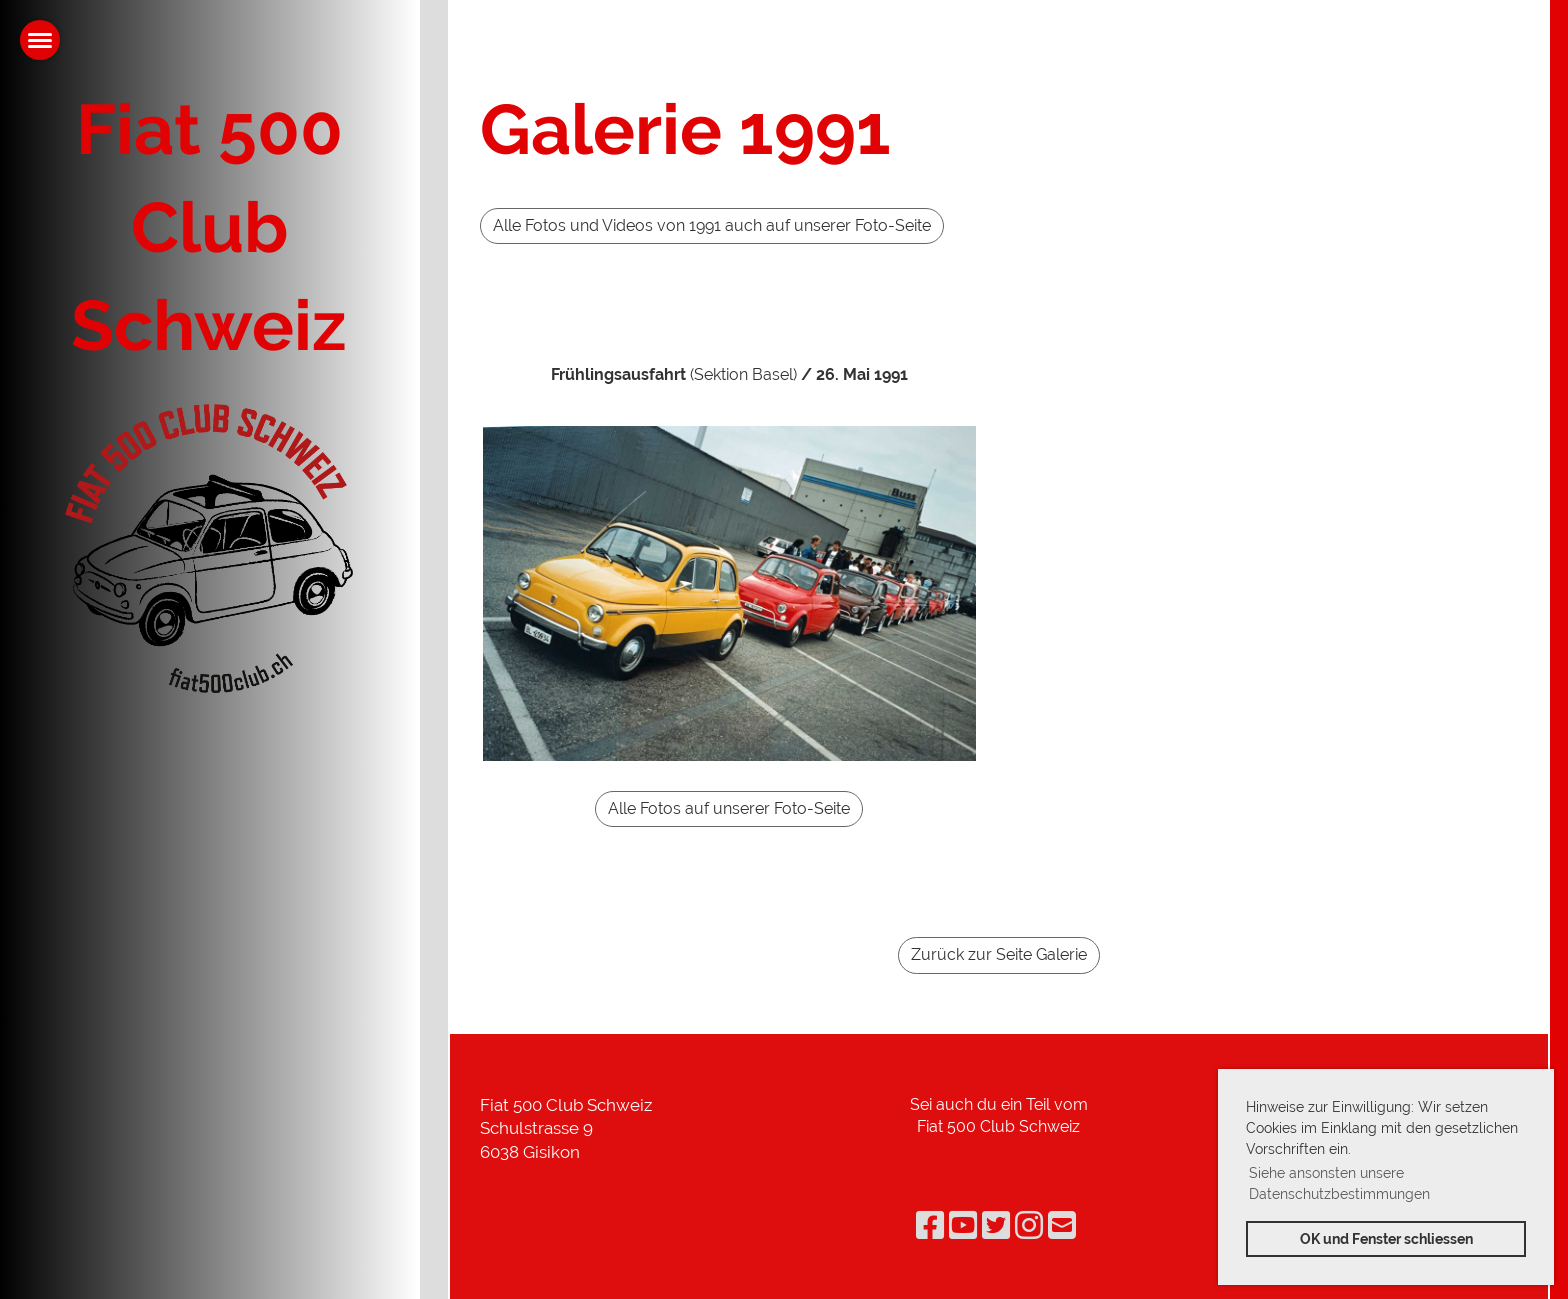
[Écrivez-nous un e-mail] (1062, 1225)
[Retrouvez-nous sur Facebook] (930, 1225)
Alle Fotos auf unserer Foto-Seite (729, 808)
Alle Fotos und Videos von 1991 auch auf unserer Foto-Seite (712, 225)
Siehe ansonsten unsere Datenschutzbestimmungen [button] (1339, 1183)
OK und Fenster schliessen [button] (1386, 1238)
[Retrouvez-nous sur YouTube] (963, 1225)
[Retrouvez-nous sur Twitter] (996, 1225)
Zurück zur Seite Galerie (999, 954)
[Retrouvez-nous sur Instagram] (1029, 1225)
